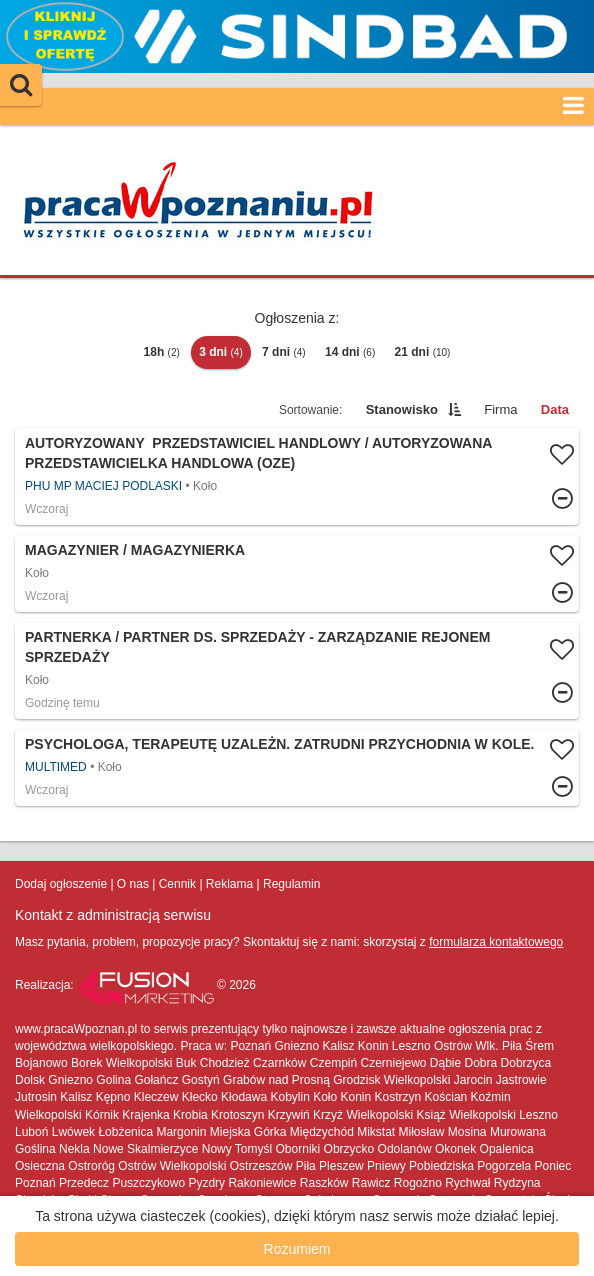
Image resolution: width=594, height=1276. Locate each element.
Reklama (229, 884)
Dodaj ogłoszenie (61, 884)
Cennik (177, 884)
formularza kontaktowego (496, 942)
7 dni (284, 352)
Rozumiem (297, 1249)
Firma (500, 409)
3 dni (221, 352)
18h (162, 352)
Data (555, 409)
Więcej (297, 573)
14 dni (350, 352)
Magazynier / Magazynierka (135, 550)
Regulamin (291, 884)
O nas (133, 884)
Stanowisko (402, 409)
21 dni (423, 352)
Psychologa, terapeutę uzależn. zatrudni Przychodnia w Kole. (279, 744)
